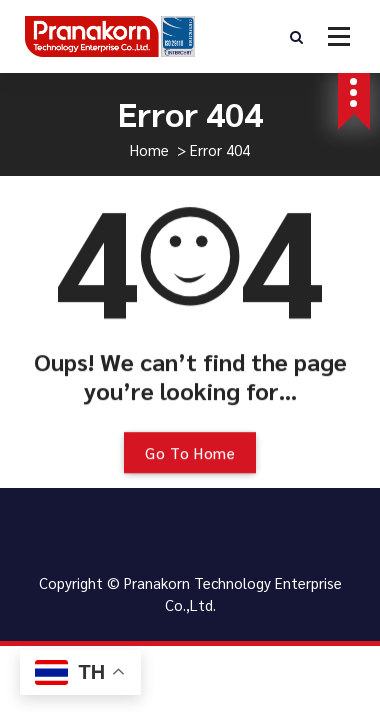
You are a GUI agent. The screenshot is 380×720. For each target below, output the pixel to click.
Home (149, 149)
